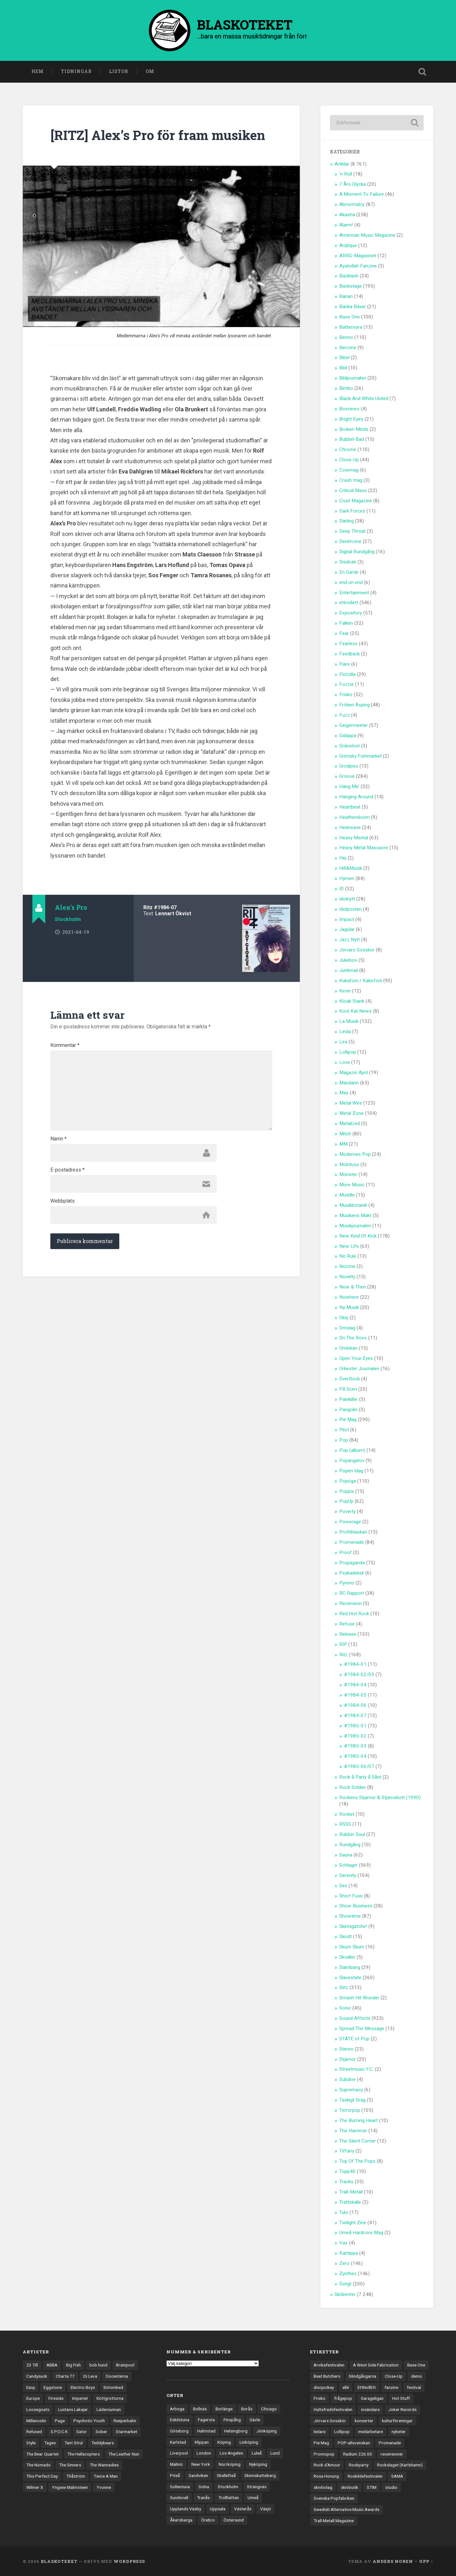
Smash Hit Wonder (359, 1998)
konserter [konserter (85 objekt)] (364, 2420)
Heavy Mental (353, 838)
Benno (346, 337)
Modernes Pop (355, 1154)
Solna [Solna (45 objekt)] (203, 2486)
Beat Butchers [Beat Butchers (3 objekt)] (327, 2376)
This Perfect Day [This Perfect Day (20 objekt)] (42, 2476)
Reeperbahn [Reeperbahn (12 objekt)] (125, 2420)
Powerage (350, 1522)
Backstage (350, 286)
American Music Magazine (367, 235)
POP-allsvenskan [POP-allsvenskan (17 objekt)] (354, 2442)
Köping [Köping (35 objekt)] (224, 2442)
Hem (37, 71)
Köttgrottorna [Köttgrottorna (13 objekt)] (110, 2398)
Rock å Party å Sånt (360, 1777)
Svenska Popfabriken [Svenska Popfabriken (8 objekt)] (334, 2498)
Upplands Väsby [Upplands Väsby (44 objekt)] (185, 2508)
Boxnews (349, 409)
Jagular (347, 929)
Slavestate (350, 1977)
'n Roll (345, 174)
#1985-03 (355, 1746)
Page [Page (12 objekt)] (60, 2420)
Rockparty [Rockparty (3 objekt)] (358, 2464)
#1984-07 (165, 907)
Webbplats (62, 1201)
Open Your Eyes (356, 1358)
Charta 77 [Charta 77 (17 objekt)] (65, 2376)
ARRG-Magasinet (357, 256)
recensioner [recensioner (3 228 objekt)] (392, 2454)
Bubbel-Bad (351, 439)
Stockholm (68, 919)
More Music (352, 1185)
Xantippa (348, 2253)
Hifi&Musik (350, 868)
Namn (58, 1138)
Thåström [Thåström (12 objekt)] (75, 2476)
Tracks (346, 2182)
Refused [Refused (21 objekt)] (34, 2431)
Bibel (344, 357)
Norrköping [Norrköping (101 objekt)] (230, 2464)
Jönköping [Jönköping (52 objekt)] (266, 2430)
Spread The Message (361, 2028)
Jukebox (348, 960)
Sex (343, 1886)
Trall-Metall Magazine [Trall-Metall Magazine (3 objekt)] (334, 2520)
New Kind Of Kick (357, 1236)
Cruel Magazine (355, 501)
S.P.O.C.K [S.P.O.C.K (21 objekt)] (59, 2431)
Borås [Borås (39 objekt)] (246, 2408)
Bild (343, 368)
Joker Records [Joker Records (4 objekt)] (402, 2409)
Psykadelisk (351, 1573)
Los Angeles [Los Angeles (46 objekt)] (231, 2453)
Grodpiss (348, 766)
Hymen (346, 878)
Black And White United (363, 398)
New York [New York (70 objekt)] (200, 2464)
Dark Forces (352, 511)
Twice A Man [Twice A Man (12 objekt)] (106, 2476)
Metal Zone (351, 1113)
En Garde (349, 572)
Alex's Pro (71, 907)
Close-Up (349, 460)
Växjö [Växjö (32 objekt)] (265, 2508)
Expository (350, 613)
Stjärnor (347, 2059)
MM (343, 1144)
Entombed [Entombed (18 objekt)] (113, 2387)
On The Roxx (353, 1338)
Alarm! (346, 225)
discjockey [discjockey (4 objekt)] (324, 2387)
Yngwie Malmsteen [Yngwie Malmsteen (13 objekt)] (70, 2487)
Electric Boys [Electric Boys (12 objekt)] (83, 2387)
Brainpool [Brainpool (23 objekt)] (125, 2364)
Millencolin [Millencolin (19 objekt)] (36, 2420)
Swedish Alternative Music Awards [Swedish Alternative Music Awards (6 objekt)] (346, 2509)
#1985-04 (355, 1756)
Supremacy (351, 2090)
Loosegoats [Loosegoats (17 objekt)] (37, 2409)
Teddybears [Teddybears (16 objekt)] (102, 2442)
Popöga (347, 1481)
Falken (346, 623)
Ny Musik (349, 1307)
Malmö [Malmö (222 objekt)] (176, 2464)
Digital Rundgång (357, 552)
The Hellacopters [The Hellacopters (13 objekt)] (83, 2454)
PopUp (346, 1501)
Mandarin (349, 1083)
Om (150, 71)
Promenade (351, 1542)
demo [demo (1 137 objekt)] (416, 2376)
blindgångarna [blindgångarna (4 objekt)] (362, 2376)
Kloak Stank (351, 1001)
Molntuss (349, 1164)
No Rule (347, 1256)
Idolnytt (347, 899)
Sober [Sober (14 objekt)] (101, 2431)
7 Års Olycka (352, 184)
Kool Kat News (355, 1011)
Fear (344, 633)
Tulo (343, 2212)
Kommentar (65, 1045)
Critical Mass (353, 490)
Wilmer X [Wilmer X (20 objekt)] (34, 2487)
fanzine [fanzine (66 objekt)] (391, 2387)
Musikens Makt (355, 1215)
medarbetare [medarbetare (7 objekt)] (370, 2431)
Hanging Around (356, 797)
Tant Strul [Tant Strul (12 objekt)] (73, 2442)
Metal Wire (350, 1103)
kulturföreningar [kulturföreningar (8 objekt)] (397, 2420)
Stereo (346, 2049)
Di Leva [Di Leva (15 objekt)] (90, 2376)
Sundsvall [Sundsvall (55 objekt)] (179, 2497)
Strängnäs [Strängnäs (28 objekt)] (256, 2486)
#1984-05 (355, 1695)
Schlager (348, 1865)
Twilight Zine (352, 2223)
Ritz (148, 907)
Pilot (344, 1430)
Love (344, 1062)
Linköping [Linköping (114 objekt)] (249, 2442)
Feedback (349, 654)
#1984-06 (355, 1705)
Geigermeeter (353, 725)
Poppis (346, 1491)
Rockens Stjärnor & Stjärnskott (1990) (380, 1797)
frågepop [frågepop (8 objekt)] (343, 2398)
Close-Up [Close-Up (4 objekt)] (393, 2376)
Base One (349, 317)
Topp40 (347, 2171)
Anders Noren (393, 2561)
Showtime (350, 1916)
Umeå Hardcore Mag (361, 2232)
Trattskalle (350, 2202)
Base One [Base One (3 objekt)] (416, 2364)
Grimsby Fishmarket (360, 756)
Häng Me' (349, 786)
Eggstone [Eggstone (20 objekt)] (53, 2387)
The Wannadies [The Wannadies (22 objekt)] (104, 2464)
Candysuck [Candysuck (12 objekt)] (36, 2376)
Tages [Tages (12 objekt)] (50, 2442)
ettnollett (348, 602)
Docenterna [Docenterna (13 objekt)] (117, 2376)
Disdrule (347, 562)
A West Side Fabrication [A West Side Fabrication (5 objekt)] (376, 2364)
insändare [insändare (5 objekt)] (370, 2409)
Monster (348, 1174)
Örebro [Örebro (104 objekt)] (208, 2520)
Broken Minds (353, 429)
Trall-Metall (351, 2192)
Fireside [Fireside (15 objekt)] (55, 2398)
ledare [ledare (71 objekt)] (319, 2431)
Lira (343, 1042)
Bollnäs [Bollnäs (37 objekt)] (200, 2408)
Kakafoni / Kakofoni (360, 980)
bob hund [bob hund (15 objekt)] (98, 2364)
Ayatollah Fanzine (358, 266)
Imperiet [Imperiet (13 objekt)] (80, 2398)
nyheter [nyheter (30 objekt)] (399, 2431)
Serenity (347, 1875)
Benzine (347, 347)
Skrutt (345, 1936)
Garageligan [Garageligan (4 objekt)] (372, 2398)
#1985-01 (355, 1726)
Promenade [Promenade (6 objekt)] (390, 2442)
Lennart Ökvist (173, 913)
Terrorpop (349, 2110)
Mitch (345, 1134)
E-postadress (67, 1170)
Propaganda (352, 1563)
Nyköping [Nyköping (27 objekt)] (258, 2464)
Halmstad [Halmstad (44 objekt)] (206, 2430)
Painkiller (348, 1399)
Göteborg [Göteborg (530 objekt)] (179, 2430)
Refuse (347, 1624)
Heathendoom (354, 817)
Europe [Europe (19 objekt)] (33, 2398)
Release (347, 1634)
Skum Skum (351, 1947)
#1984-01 (355, 1664)
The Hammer (353, 2131)
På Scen (348, 1389)
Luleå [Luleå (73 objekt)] (257, 2453)
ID (341, 889)
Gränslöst (349, 746)
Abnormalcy (352, 204)
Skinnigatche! (353, 1926)
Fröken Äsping (354, 705)
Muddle (347, 1195)
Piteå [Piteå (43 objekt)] (175, 2475)
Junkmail (348, 970)
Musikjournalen (355, 1226)
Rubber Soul (352, 1834)
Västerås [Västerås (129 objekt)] (242, 2508)
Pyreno (346, 1583)
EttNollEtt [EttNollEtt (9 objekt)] (367, 2387)
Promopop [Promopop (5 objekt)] (324, 2454)
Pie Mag (348, 1419)
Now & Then (352, 1287)
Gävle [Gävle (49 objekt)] (254, 2419)
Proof (345, 1552)
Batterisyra (350, 327)
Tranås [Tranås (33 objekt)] (203, 2497)
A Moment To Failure (361, 194)
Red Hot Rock (354, 1614)
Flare (344, 664)
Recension (350, 1603)
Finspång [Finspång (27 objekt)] (232, 2419)
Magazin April (353, 1072)
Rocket (346, 1814)
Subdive (347, 2079)
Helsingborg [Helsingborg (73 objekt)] (236, 2430)
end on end (351, 582)
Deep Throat (352, 531)
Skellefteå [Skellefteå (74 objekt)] (226, 2475)
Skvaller (347, 1957)
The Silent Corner (357, 2141)
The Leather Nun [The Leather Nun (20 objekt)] (123, 2454)
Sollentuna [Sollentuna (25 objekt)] (180, 2486)
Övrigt (345, 2284)
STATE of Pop (354, 2039)
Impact (346, 919)
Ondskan (348, 1348)
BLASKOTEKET (59, 2561)
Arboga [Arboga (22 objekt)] (177, 2408)
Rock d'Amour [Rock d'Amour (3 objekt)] (327, 2464)
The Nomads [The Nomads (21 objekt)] (38, 2464)
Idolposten (350, 909)
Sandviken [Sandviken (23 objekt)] (198, 2475)
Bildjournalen (352, 378)
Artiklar (341, 164)
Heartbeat (349, 807)
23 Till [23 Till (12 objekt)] (32, 2364)
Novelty (347, 1277)
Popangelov (351, 1460)
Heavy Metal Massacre (363, 848)
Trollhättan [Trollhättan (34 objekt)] (228, 2497)
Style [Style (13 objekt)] (31, 2442)
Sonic (345, 2008)
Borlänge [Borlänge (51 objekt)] (223, 2408)
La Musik (349, 1021)
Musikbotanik (353, 1205)
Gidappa (347, 735)
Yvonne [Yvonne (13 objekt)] (104, 2487)
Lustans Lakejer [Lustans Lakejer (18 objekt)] (73, 2409)
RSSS (345, 1824)
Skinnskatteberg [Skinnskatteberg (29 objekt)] (260, 2475)
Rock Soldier (352, 1787)
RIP (343, 1644)
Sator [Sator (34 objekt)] (81, 2431)
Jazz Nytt (349, 939)
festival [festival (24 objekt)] (414, 2387)
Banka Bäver (352, 306)
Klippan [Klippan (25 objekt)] (202, 2442)
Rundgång (349, 1845)
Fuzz (344, 715)
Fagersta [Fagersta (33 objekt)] (206, 2419)
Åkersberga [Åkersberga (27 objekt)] (181, 2520)
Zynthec (348, 2273)
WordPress (129, 2561)
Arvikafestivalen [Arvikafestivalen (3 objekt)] (329, 2364)
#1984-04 (355, 1685)
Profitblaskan (353, 1532)
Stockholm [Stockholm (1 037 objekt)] (228, 2486)
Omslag (347, 1328)
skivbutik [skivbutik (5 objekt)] (349, 2487)
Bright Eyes (351, 419)
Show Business (355, 1906)
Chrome (347, 449)
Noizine (347, 1266)
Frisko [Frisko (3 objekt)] (319, 2398)
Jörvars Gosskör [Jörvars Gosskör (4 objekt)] (330, 2420)
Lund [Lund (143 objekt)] (275, 2453)
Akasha (347, 215)
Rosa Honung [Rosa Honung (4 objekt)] (326, 2476)
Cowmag (349, 470)
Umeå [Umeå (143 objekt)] (253, 2497)
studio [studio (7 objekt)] (391, 2487)
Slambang (349, 1967)
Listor (118, 71)
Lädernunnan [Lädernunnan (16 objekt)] (109, 2409)
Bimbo (346, 388)
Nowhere (349, 1297)
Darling (346, 521)
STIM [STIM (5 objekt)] (371, 2487)
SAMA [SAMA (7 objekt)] (397, 2476)
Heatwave (350, 827)
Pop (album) (352, 1450)
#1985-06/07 (359, 1766)
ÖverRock (349, 1379)
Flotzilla (347, 674)
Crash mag (350, 480)
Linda (345, 1031)
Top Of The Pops (357, 2161)
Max (344, 1093)
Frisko (345, 694)
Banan (346, 296)
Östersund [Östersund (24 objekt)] (234, 2520)
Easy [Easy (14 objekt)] (30, 2387)
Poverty (347, 1511)
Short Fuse (351, 1896)
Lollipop (347, 1052)
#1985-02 (355, 1736)
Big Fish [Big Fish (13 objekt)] (73, 2364)
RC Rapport (351, 1593)
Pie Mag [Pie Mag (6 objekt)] (321, 2442)
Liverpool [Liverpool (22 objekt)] (179, 2453)
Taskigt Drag (352, 2100)
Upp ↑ (426, 2561)
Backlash (349, 276)
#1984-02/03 (359, 1674)
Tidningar (76, 71)
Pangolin (348, 1409)
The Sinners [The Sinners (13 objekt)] (70, 2464)
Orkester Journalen (359, 1368)
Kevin (345, 991)
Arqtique (348, 245)
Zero (344, 2263)
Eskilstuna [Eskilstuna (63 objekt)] (179, 2419)
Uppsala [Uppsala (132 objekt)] (217, 2508)
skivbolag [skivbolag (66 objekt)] (323, 2487)
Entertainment (354, 593)
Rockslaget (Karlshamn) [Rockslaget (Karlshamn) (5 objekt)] (400, 2464)
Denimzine (350, 541)
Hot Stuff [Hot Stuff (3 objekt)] (401, 2398)
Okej (343, 1318)
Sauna (345, 1855)
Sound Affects (354, 2018)
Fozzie (346, 684)
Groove (347, 776)
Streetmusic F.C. (356, 2069)
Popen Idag (351, 1471)
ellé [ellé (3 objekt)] (345, 2387)
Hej (342, 858)
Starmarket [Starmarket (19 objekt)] (126, 2431)
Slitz (343, 1987)
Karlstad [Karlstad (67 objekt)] (178, 2442)
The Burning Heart (358, 2120)
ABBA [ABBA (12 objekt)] (51, 2364)
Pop (343, 1440)
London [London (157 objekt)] (204, 2453)
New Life (349, 1246)
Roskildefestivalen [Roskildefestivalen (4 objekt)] (365, 2476)
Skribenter (345, 2294)
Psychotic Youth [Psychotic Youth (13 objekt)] (89, 2420)
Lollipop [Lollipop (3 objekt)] (342, 2431)
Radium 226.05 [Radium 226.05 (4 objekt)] (357, 2454)
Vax (343, 2243)
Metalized (349, 1123)
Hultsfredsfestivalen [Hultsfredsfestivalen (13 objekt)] (333, 2409)
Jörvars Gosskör (357, 950)
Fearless (348, 643)
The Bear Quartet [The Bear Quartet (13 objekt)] (42, 2454)
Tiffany (346, 2151)
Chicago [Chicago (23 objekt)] (269, 2408)
